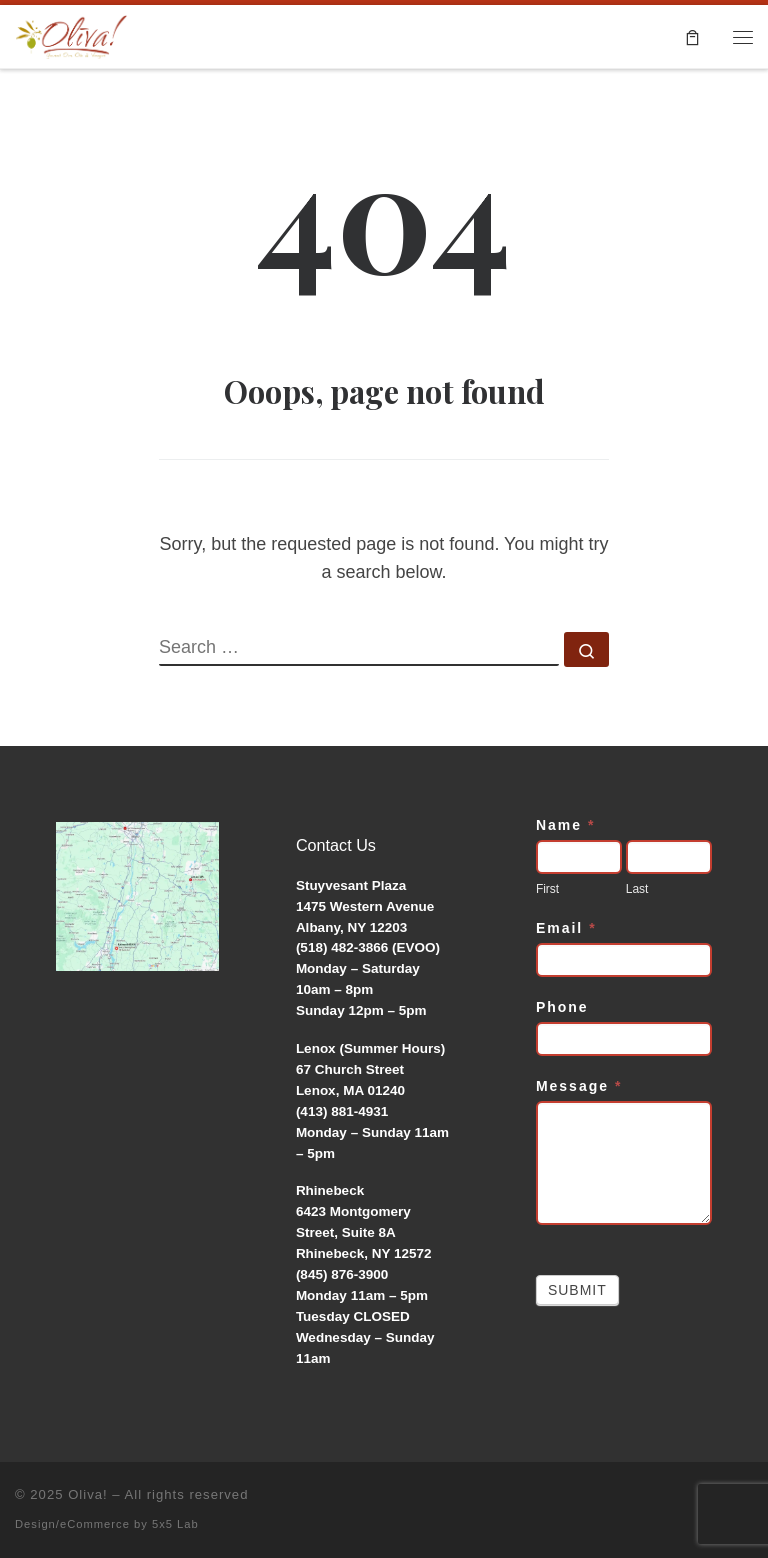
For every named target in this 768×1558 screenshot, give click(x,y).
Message (579, 1086)
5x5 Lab (175, 1524)
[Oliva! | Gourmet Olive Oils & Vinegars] (71, 33)
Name (565, 825)
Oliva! (88, 1494)
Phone (562, 1007)
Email (566, 928)
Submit (577, 1290)
